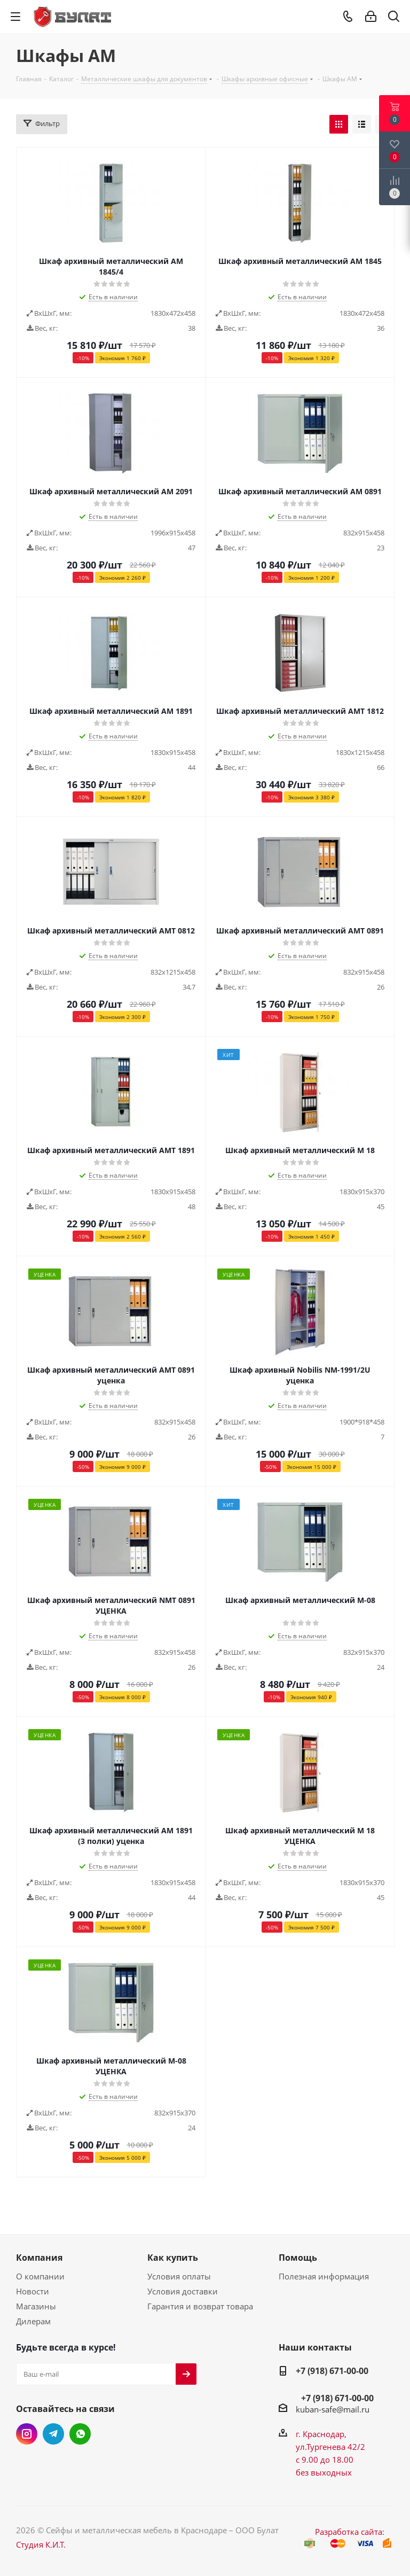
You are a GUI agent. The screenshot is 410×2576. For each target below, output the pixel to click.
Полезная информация (324, 2276)
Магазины (36, 2306)
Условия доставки (182, 2291)
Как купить (172, 2257)
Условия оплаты (179, 2276)
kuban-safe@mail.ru (332, 2409)
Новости (32, 2291)
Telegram (53, 2434)
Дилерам (33, 2321)
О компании (40, 2276)
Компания (39, 2257)
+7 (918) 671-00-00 (332, 2371)
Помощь (298, 2257)
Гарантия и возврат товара (200, 2306)
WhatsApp (80, 2434)
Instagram (26, 2434)
